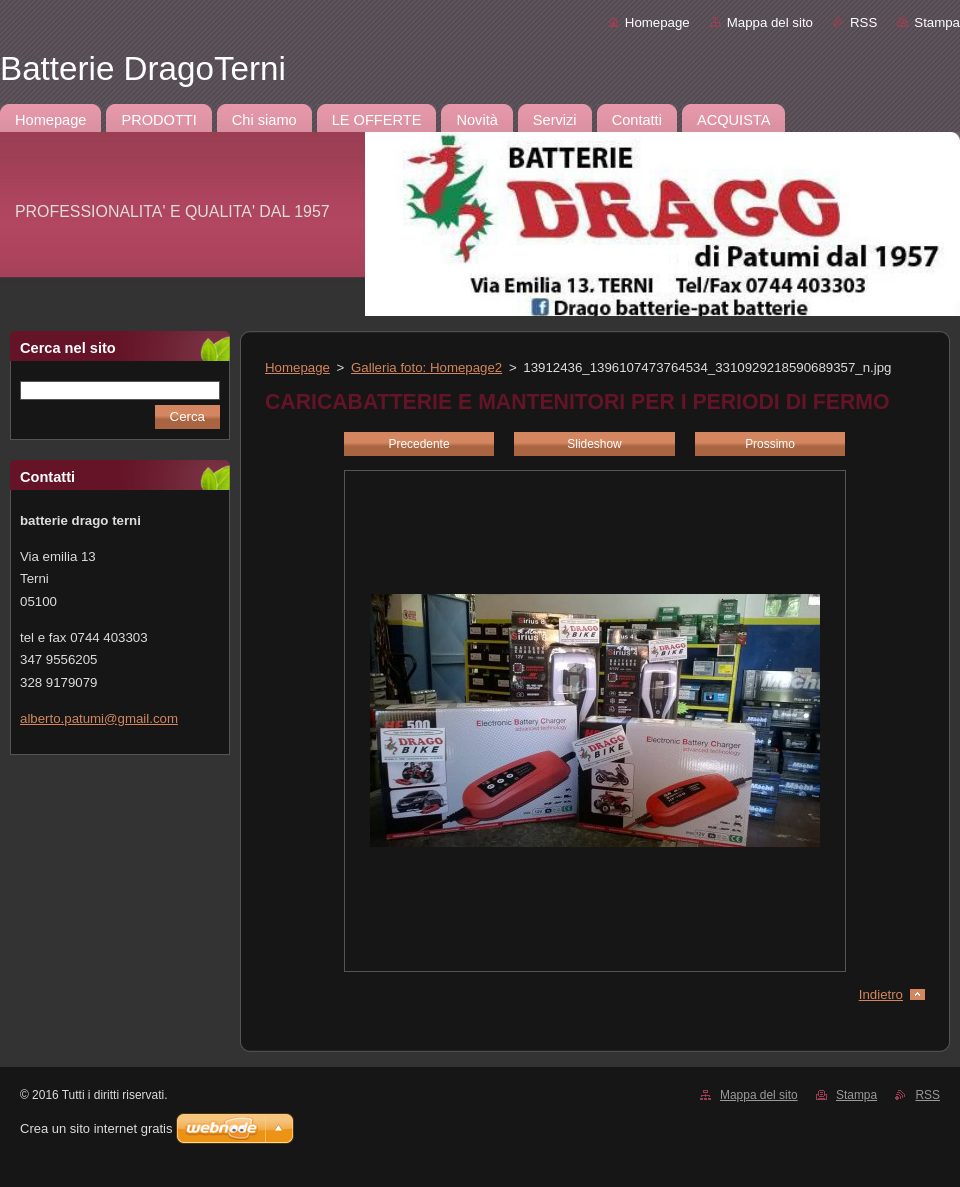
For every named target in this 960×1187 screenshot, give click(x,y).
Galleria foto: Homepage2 (426, 367)
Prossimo (770, 444)
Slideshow (594, 444)
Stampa (937, 22)
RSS (863, 22)
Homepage (657, 22)
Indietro (881, 994)
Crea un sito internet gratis (96, 1128)
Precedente (418, 444)
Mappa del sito (770, 22)
